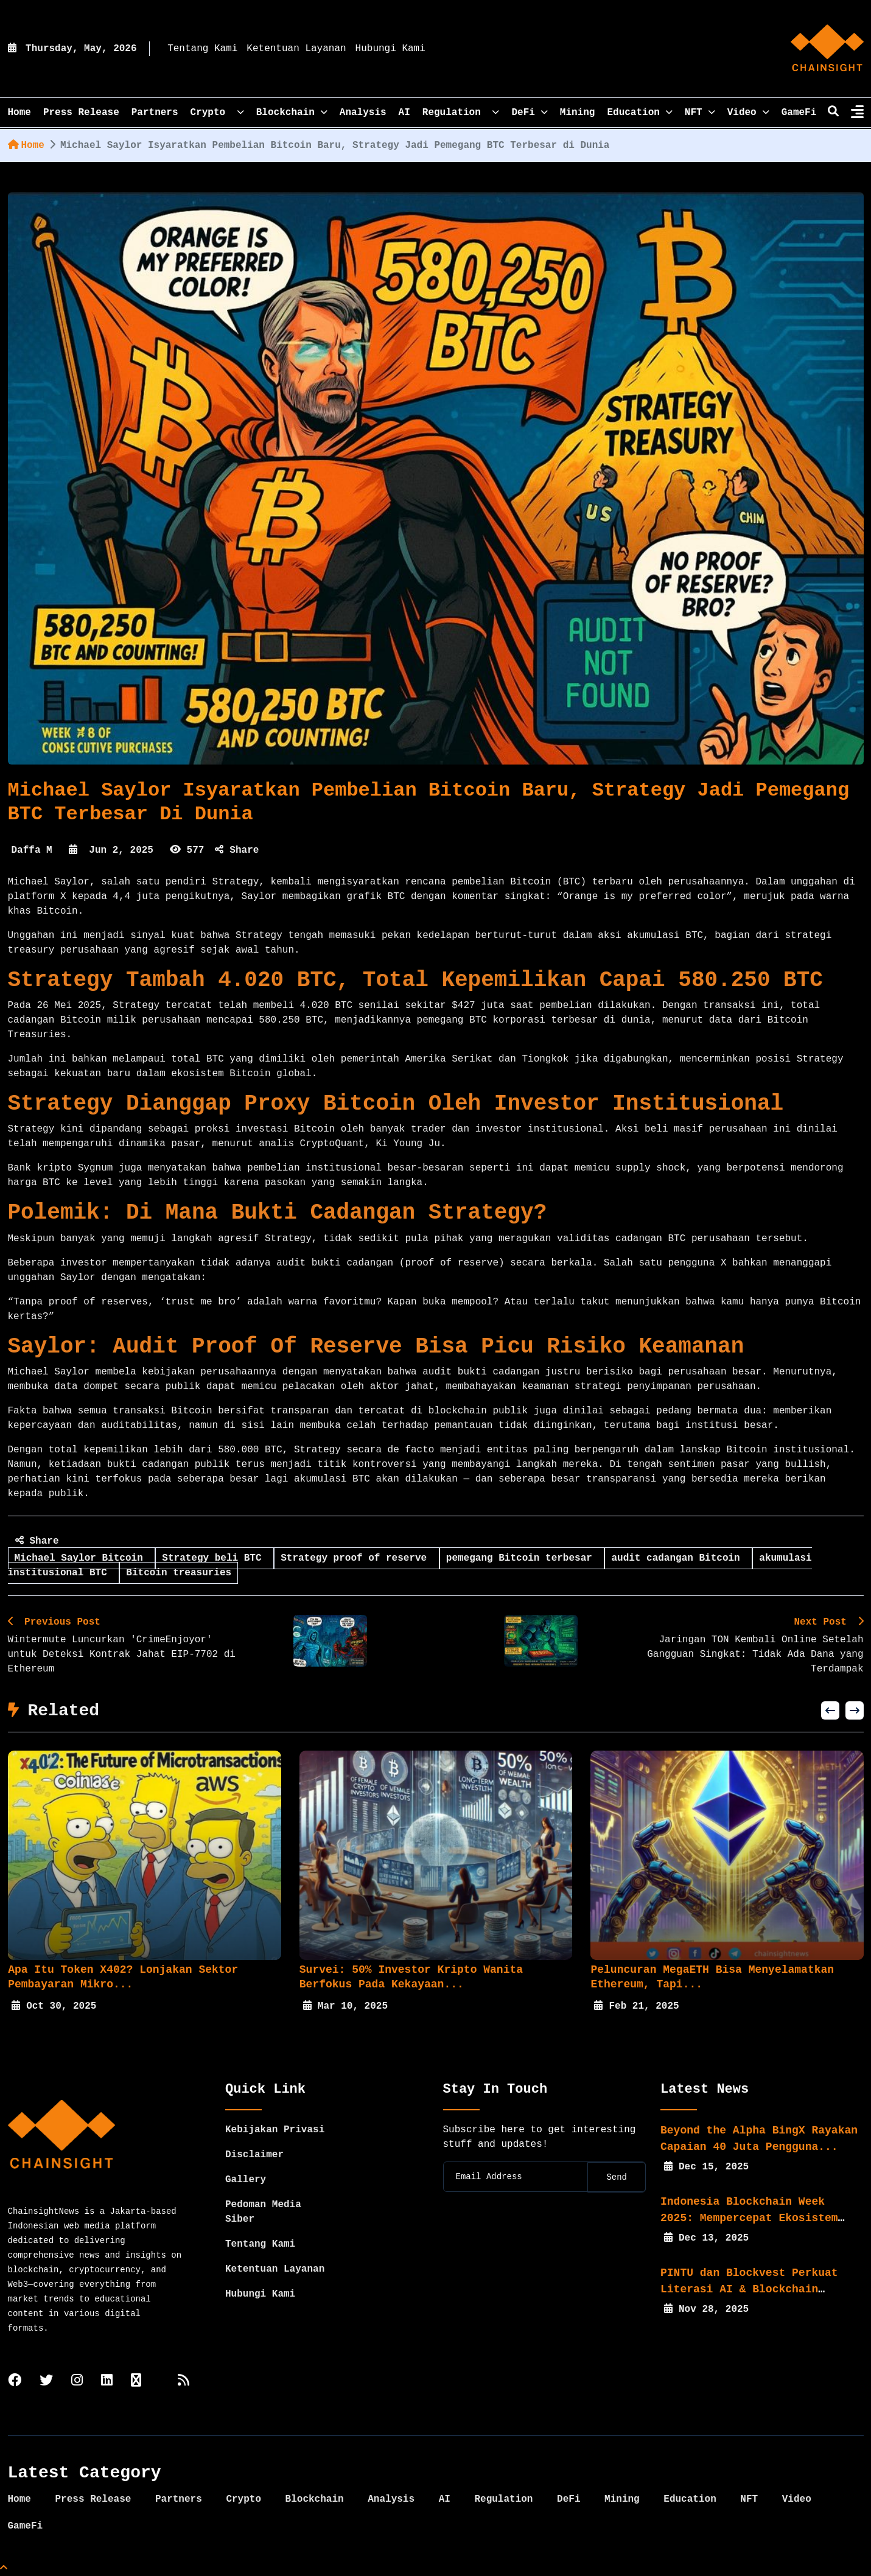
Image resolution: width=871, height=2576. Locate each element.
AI (404, 112)
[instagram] (77, 2381)
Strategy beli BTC (214, 1558)
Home (26, 145)
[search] (833, 112)
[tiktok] (136, 2381)
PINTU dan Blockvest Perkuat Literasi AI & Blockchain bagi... (749, 2289)
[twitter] (46, 2381)
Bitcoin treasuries (178, 1572)
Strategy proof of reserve (357, 1558)
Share (237, 850)
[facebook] (14, 2381)
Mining (577, 112)
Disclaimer (254, 2154)
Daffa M (32, 850)
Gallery (245, 2179)
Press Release (81, 112)
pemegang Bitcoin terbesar (522, 1558)
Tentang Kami (202, 48)
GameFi (799, 112)
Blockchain (291, 112)
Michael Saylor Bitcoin (82, 1558)
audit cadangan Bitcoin (678, 1558)
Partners (154, 112)
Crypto (217, 112)
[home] (827, 48)
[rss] (183, 2381)
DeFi (529, 112)
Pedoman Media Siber (263, 2212)
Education (639, 112)
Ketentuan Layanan (296, 48)
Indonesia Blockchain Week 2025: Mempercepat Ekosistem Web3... (749, 2218)
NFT (700, 112)
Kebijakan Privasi (274, 2129)
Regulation (461, 112)
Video (748, 112)
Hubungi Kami (390, 48)
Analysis (363, 112)
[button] (830, 1710)
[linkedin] (107, 2381)
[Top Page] (3, 2568)
